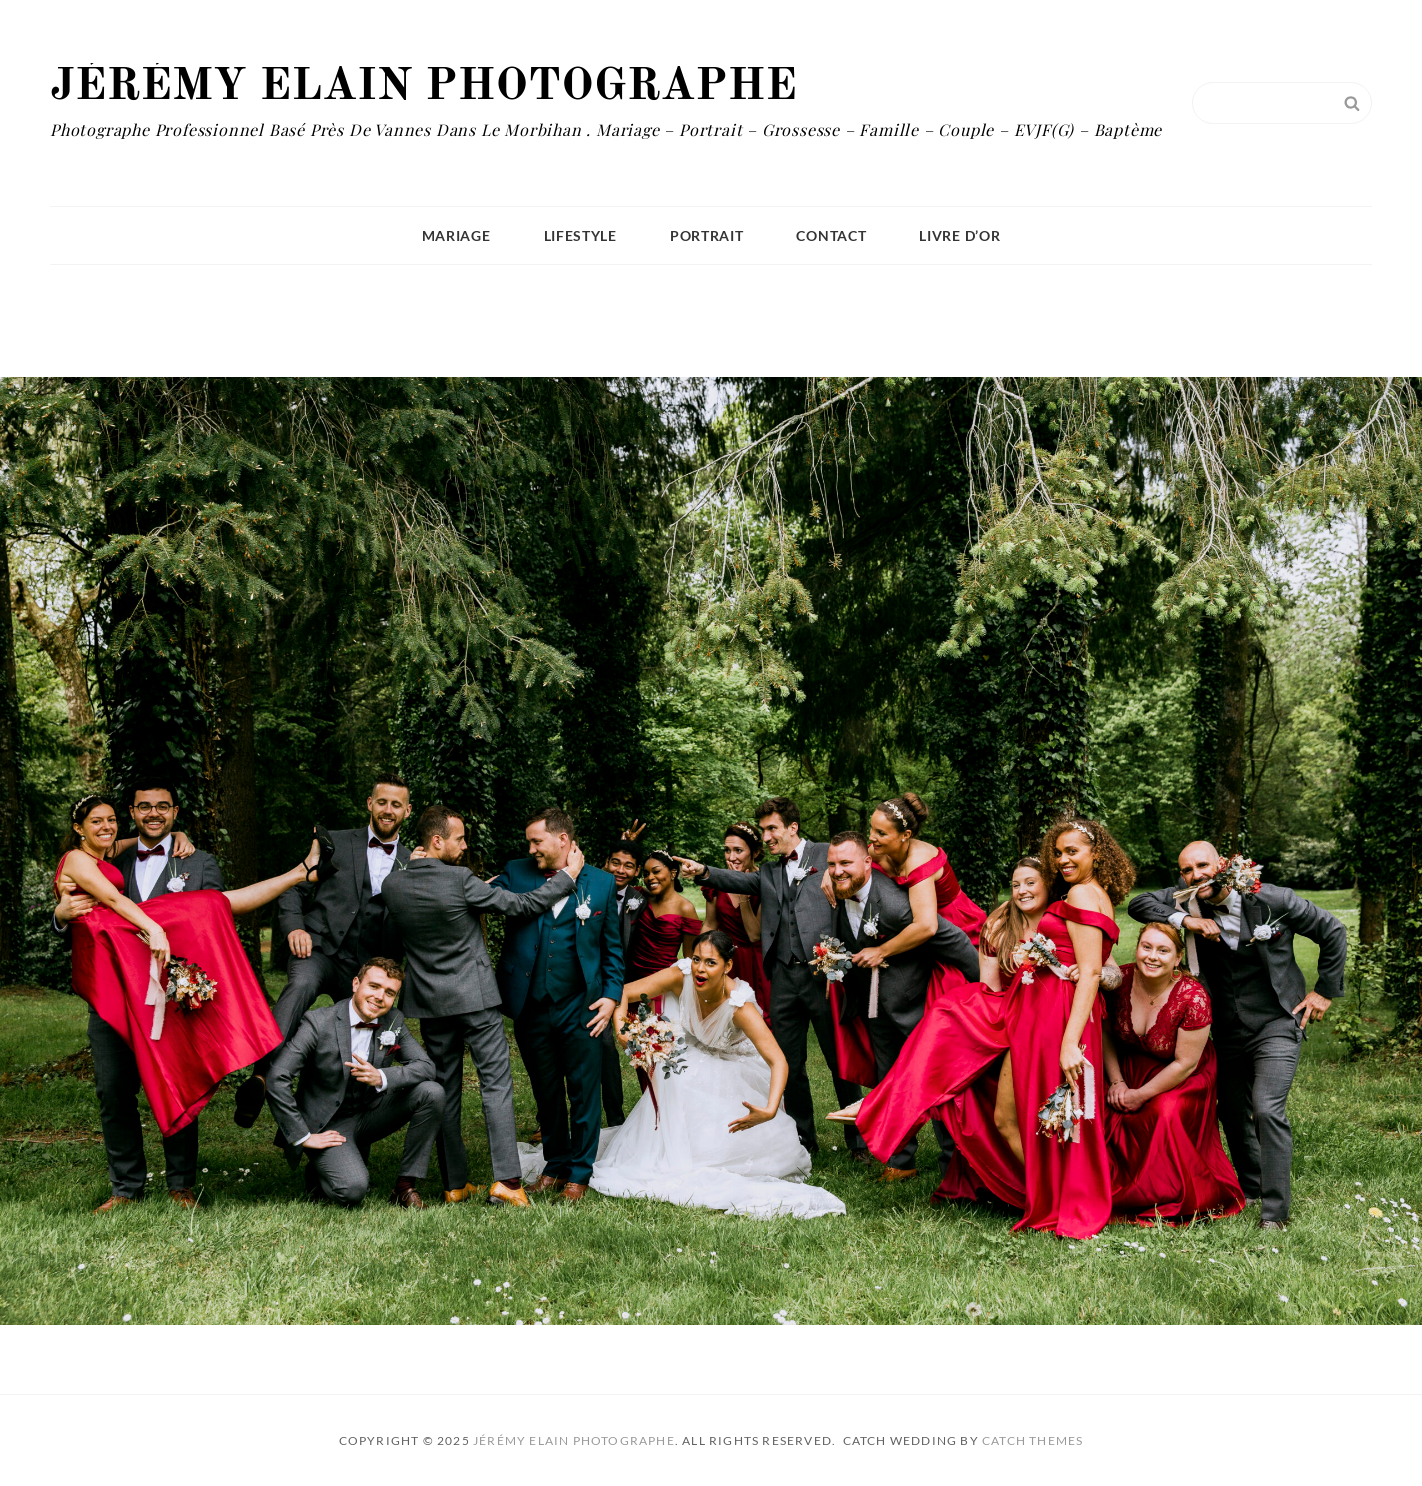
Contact (831, 235)
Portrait (707, 235)
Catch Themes (1032, 1440)
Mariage (456, 235)
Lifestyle (580, 235)
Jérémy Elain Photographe (423, 87)
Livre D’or (959, 235)
